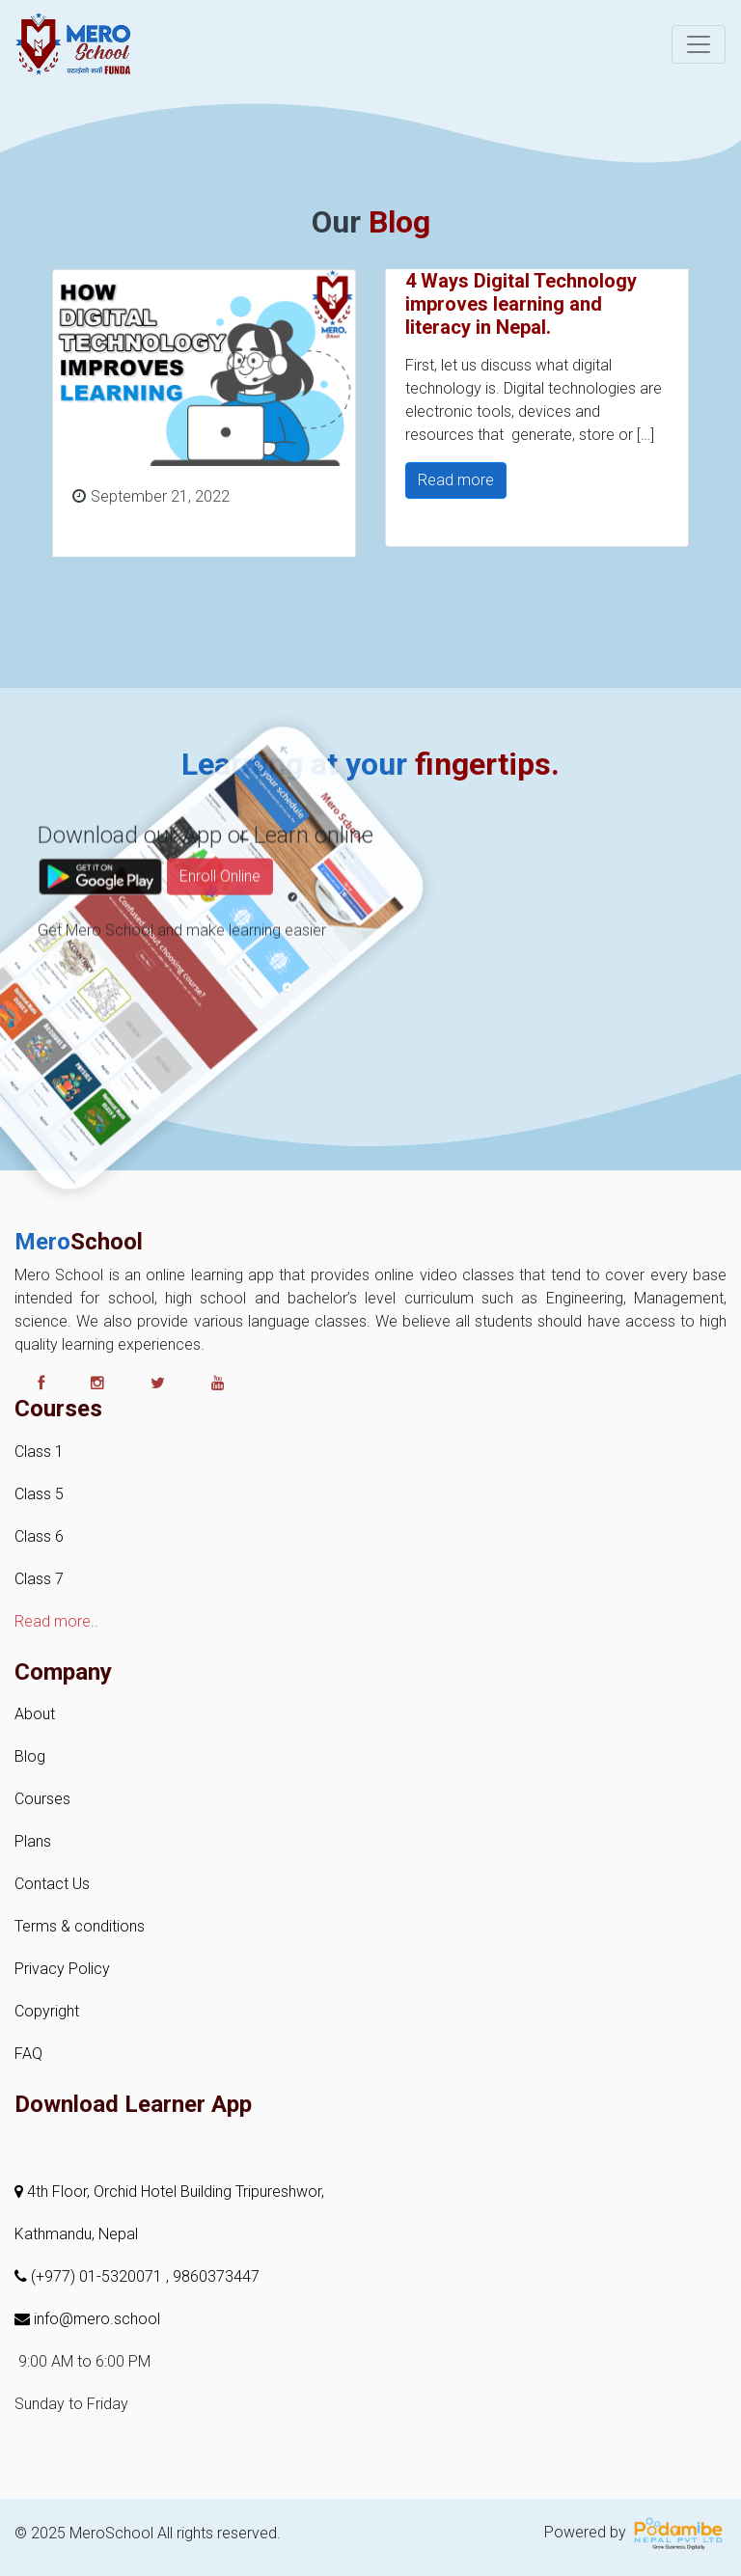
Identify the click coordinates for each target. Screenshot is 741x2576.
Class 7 (39, 1579)
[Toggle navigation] (699, 44)
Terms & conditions (79, 1926)
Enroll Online (220, 919)
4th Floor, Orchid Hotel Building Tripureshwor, (169, 2191)
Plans (32, 1841)
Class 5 (39, 1494)
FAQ (28, 2053)
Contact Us (52, 1884)
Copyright (46, 2011)
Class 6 (39, 1536)
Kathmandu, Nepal (76, 2234)
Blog (29, 1756)
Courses (42, 1799)
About (34, 1714)
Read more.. (56, 1621)
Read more (456, 480)
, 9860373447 (213, 2276)
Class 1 (39, 1451)
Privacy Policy (62, 1968)
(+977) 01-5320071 (90, 2276)
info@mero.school (87, 2319)
